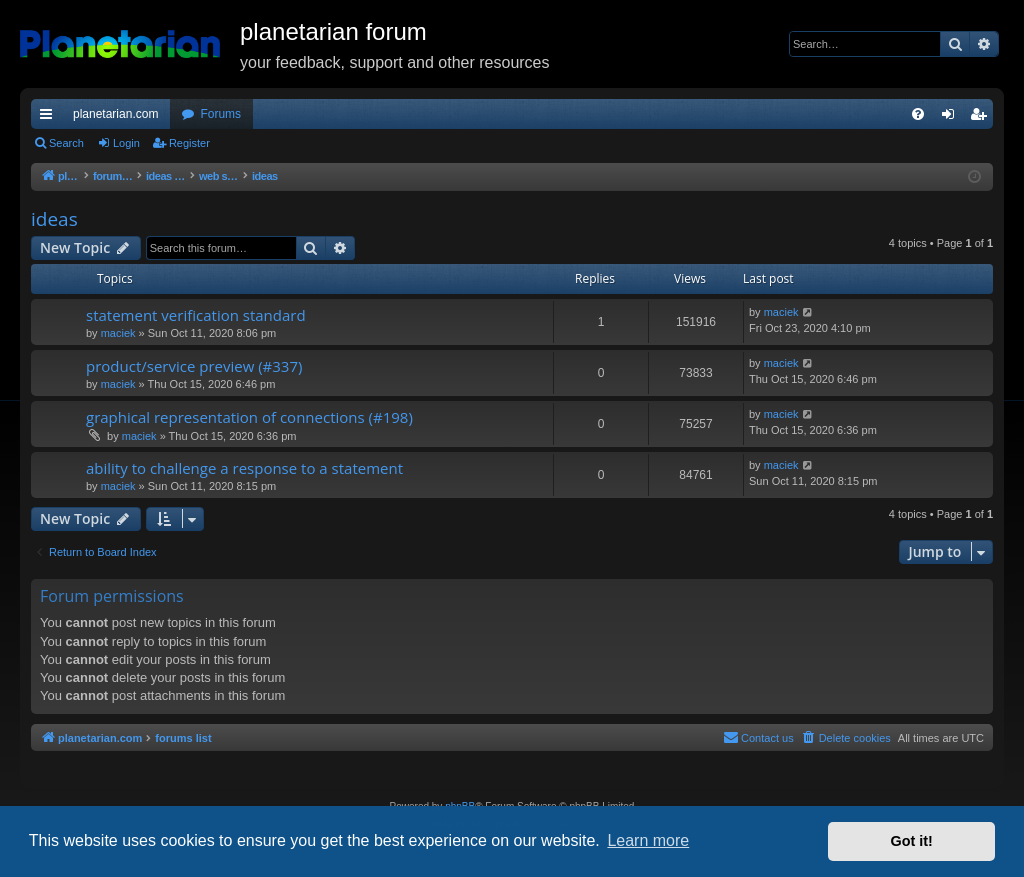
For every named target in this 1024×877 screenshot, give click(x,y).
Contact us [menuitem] (758, 737)
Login (126, 143)
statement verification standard (196, 315)
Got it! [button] (912, 841)
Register (189, 143)
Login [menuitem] (952, 118)
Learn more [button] (648, 840)
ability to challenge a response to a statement (244, 468)
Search (66, 143)
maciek (118, 333)
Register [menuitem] (982, 118)
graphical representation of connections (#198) (249, 417)
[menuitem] (918, 114)
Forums (220, 114)
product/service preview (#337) (194, 366)
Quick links (50, 118)
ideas (54, 219)
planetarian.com (115, 114)
